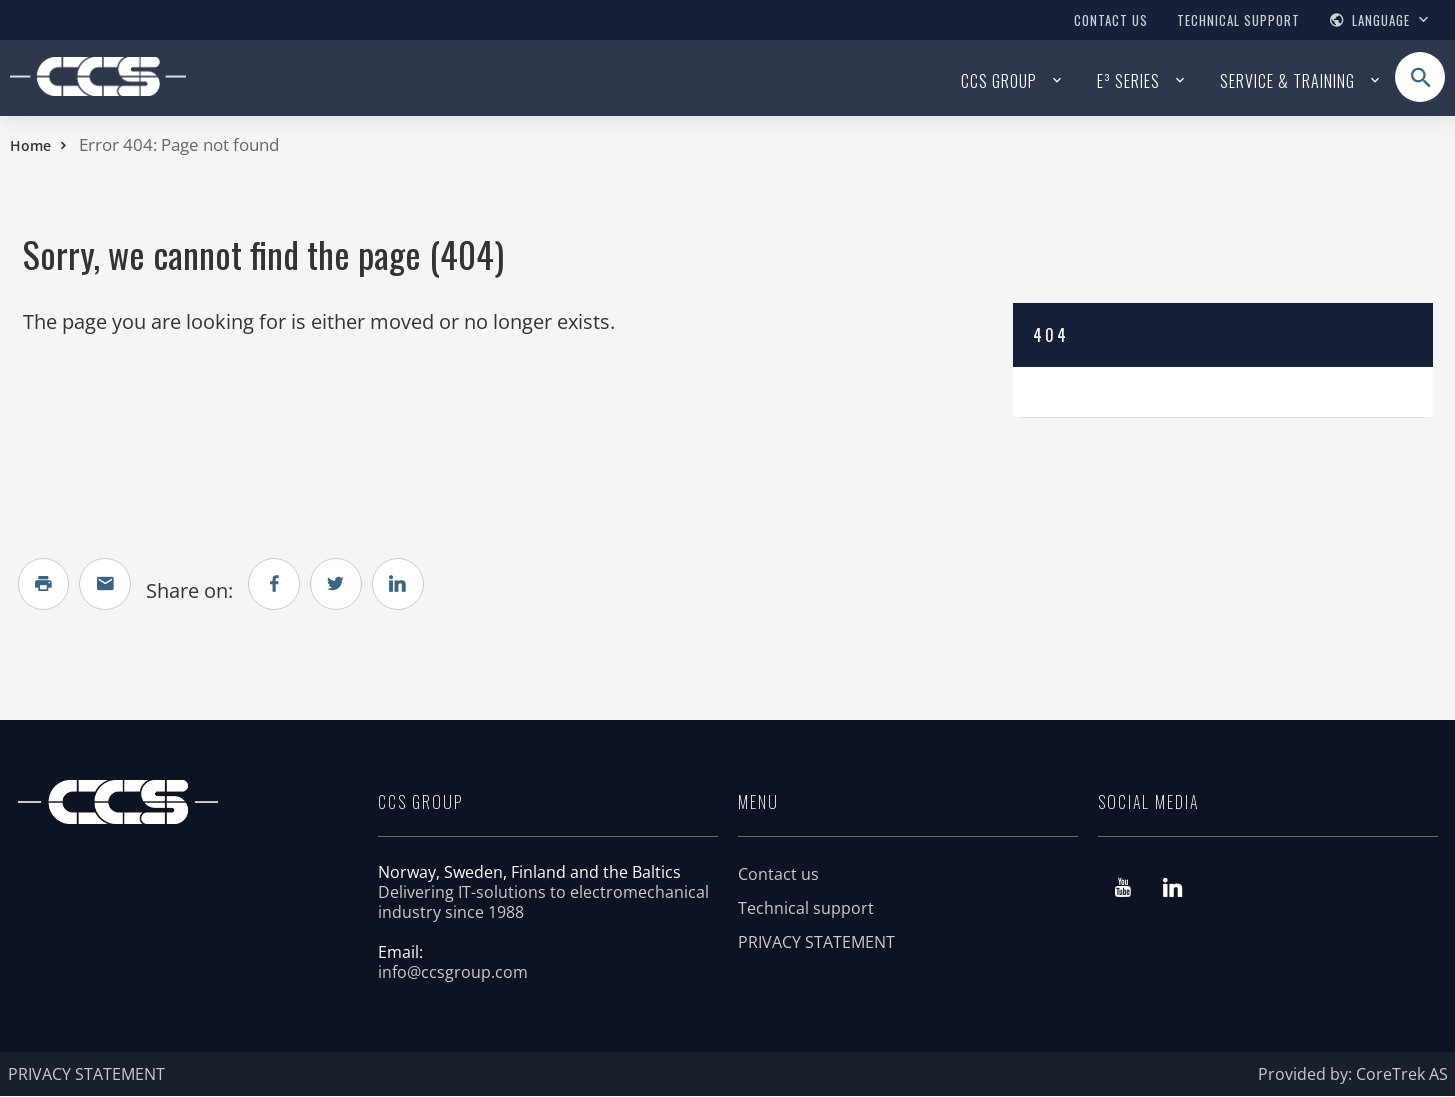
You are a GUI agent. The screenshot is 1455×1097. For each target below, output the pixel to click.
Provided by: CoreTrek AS (1353, 1075)
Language (1381, 20)
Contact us (1111, 20)
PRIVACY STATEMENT (816, 943)
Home (30, 145)
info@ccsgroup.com (453, 973)
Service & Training (1287, 81)
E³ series (1128, 81)
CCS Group (999, 81)
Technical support (1238, 20)
